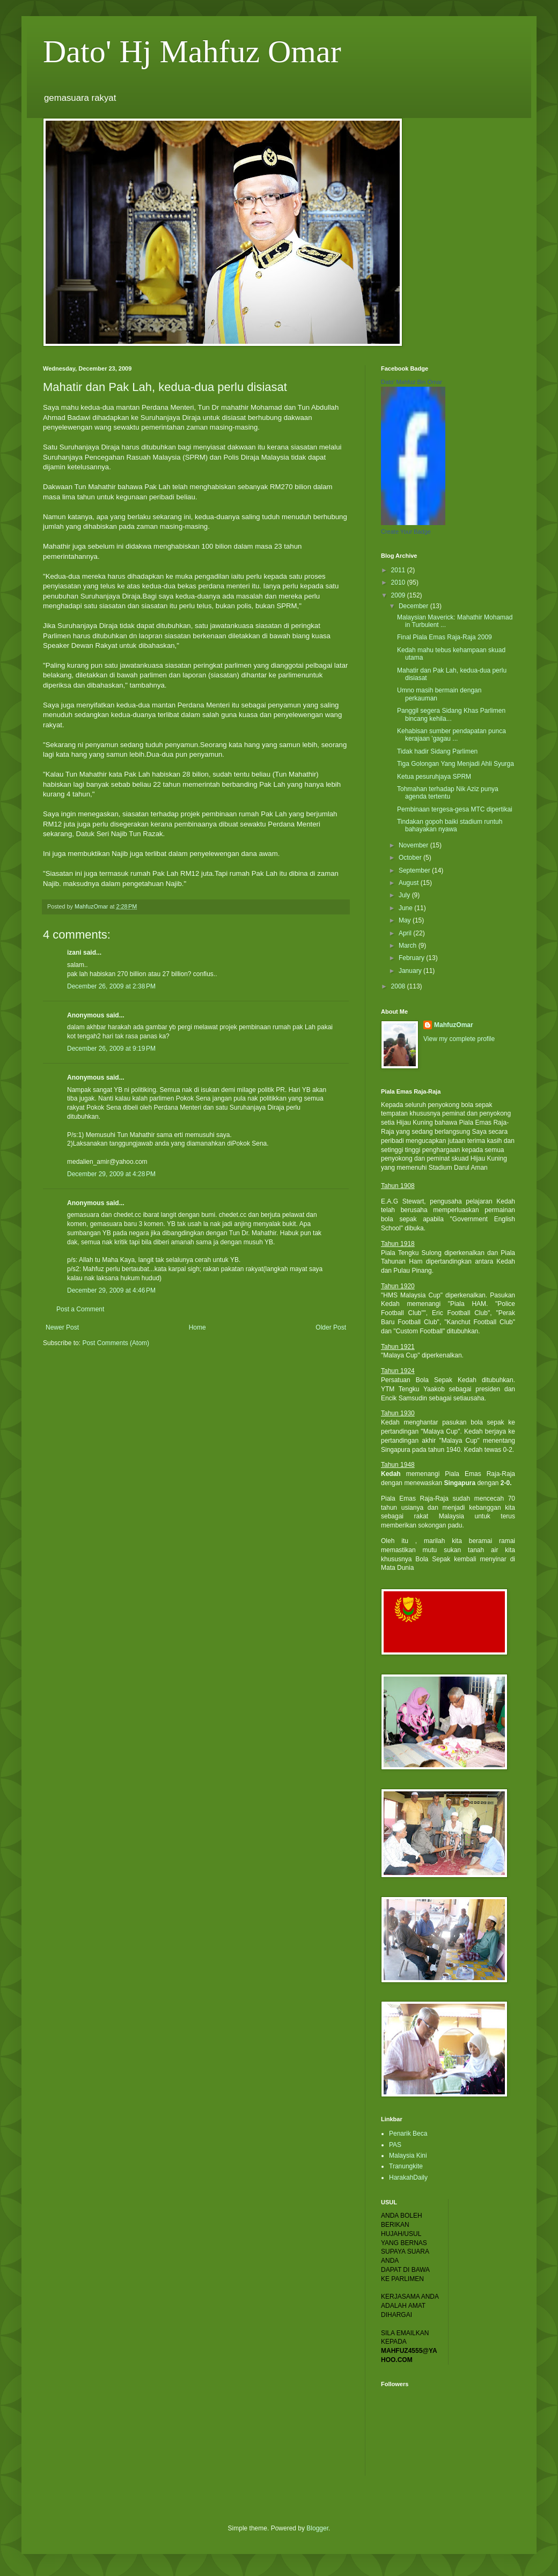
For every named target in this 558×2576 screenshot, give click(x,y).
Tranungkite (406, 2166)
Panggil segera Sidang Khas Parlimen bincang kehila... (451, 714)
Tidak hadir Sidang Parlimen (437, 751)
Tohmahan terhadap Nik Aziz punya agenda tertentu (447, 792)
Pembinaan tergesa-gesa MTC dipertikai (454, 809)
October (411, 857)
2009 (399, 595)
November (414, 845)
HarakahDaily (408, 2177)
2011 (399, 570)
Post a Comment (80, 1309)
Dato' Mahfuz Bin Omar (411, 382)
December (414, 606)
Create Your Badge (406, 531)
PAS (395, 2145)
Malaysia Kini (408, 2155)
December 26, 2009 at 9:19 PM (111, 1048)
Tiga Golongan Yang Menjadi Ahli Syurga (455, 763)
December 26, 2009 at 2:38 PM (111, 986)
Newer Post (62, 1327)
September (415, 870)
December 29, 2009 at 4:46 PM (111, 1290)
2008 (399, 986)
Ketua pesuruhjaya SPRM (434, 776)
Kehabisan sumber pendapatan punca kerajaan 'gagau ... (451, 734)
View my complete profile (459, 1039)
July (405, 895)
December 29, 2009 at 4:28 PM (111, 1174)
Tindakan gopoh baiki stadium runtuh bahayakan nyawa (449, 825)
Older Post (330, 1327)
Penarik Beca (408, 2133)
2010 (399, 582)
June (406, 908)
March (408, 945)
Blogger (317, 2528)
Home (197, 1327)
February (412, 958)
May (406, 920)
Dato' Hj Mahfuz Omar (192, 51)
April (406, 933)
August (410, 883)
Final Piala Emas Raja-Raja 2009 (444, 637)
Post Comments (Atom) (115, 1343)
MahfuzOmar (453, 1025)
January (411, 971)
